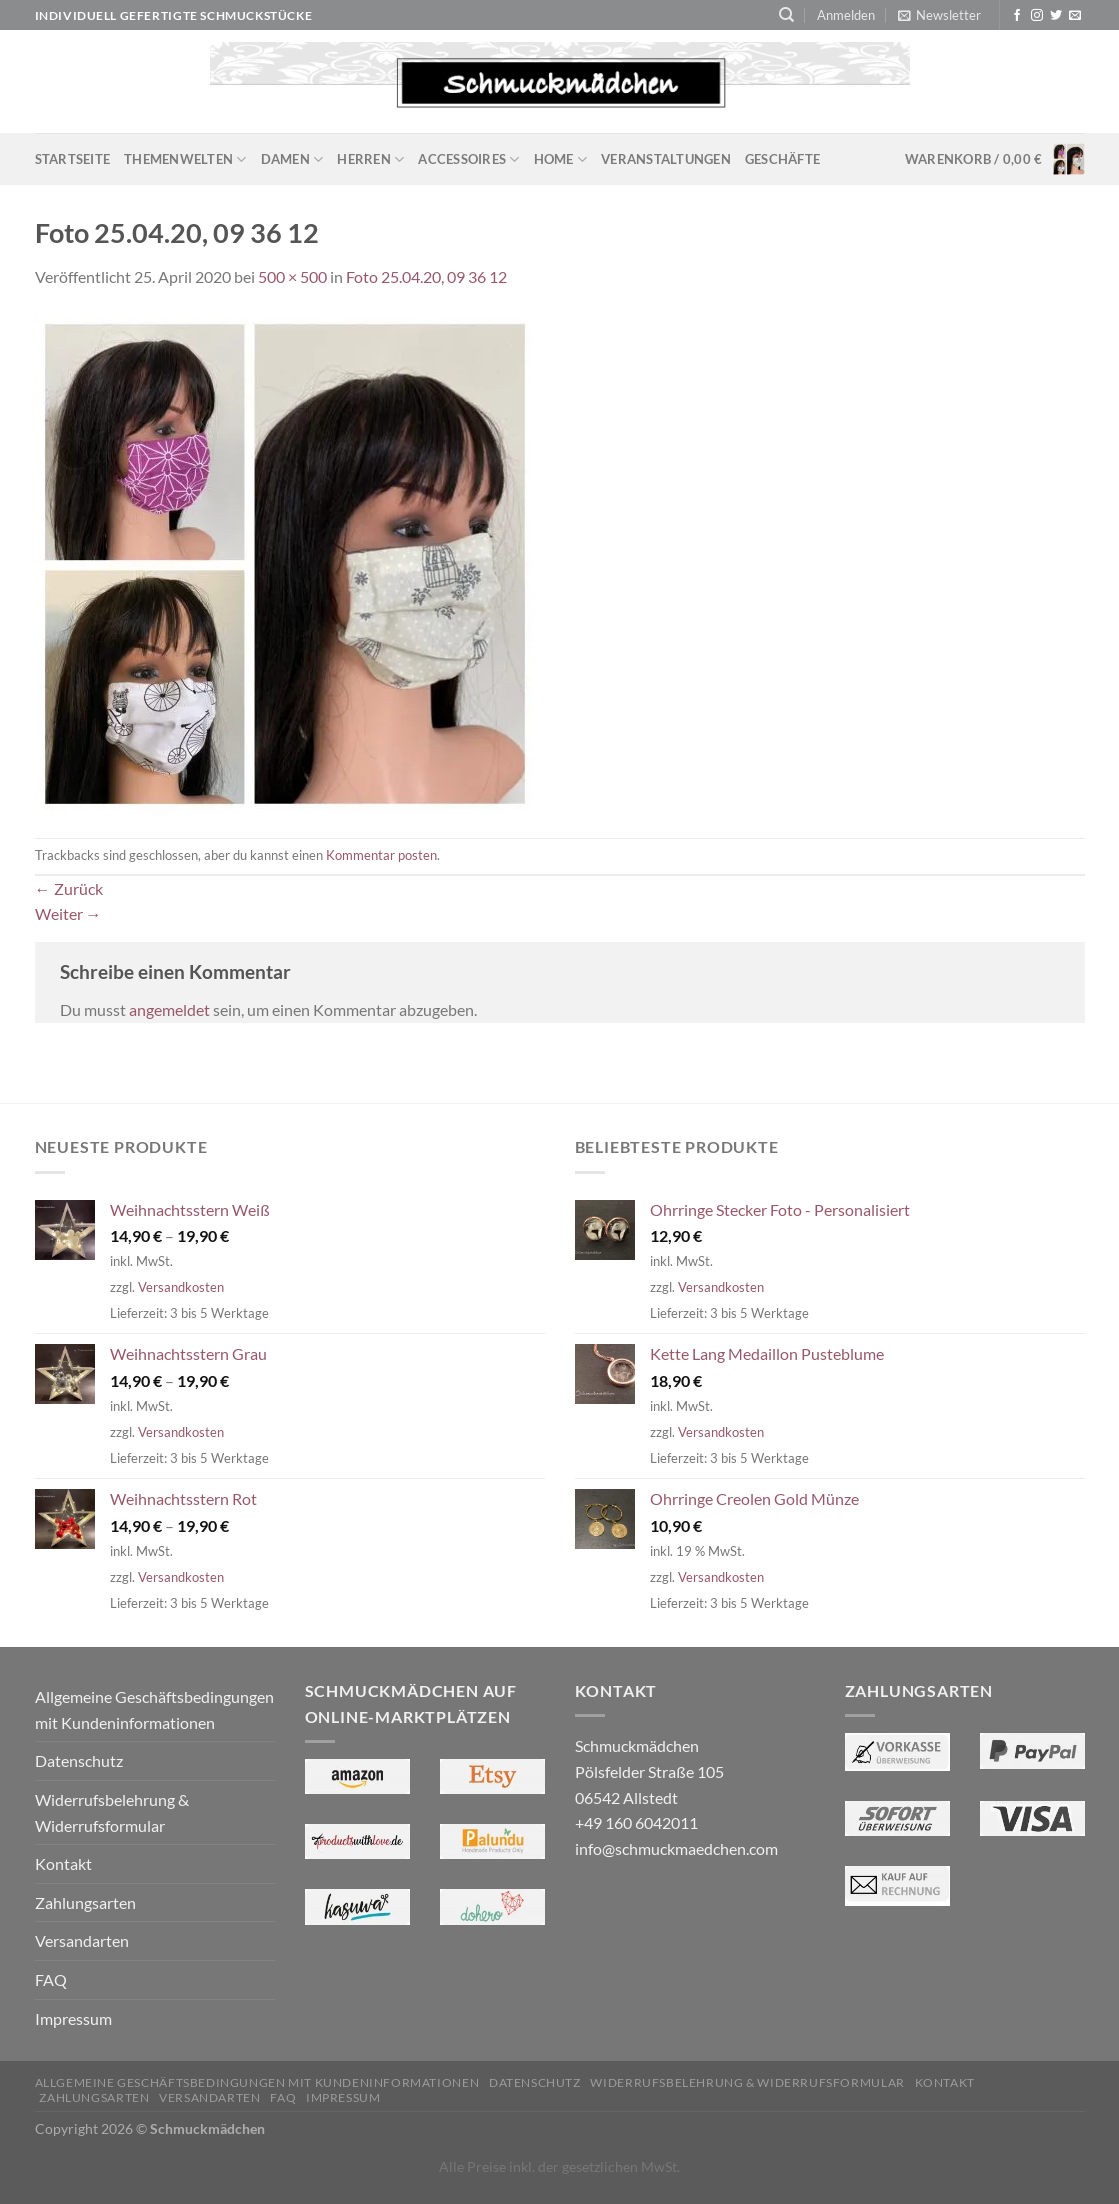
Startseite (73, 159)
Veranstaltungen (666, 159)
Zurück (69, 888)
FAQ (51, 1979)
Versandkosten (181, 1287)
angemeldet (169, 1009)
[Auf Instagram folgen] (1037, 16)
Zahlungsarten (85, 1902)
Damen (292, 159)
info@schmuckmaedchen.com (676, 1848)
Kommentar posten (381, 855)
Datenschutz (79, 1760)
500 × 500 (292, 276)
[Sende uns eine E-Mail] (1075, 16)
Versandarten (82, 1940)
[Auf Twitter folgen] (1056, 16)
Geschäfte (782, 159)
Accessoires (468, 159)
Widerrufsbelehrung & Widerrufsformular (112, 1812)
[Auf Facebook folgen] (1017, 16)
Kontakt (63, 1863)
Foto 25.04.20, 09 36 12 (426, 276)
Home (560, 159)
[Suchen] (786, 15)
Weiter (68, 913)
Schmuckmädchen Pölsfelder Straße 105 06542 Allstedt (649, 1771)
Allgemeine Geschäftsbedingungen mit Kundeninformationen (154, 1709)
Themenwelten (185, 159)
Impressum (73, 2018)
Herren (370, 159)
